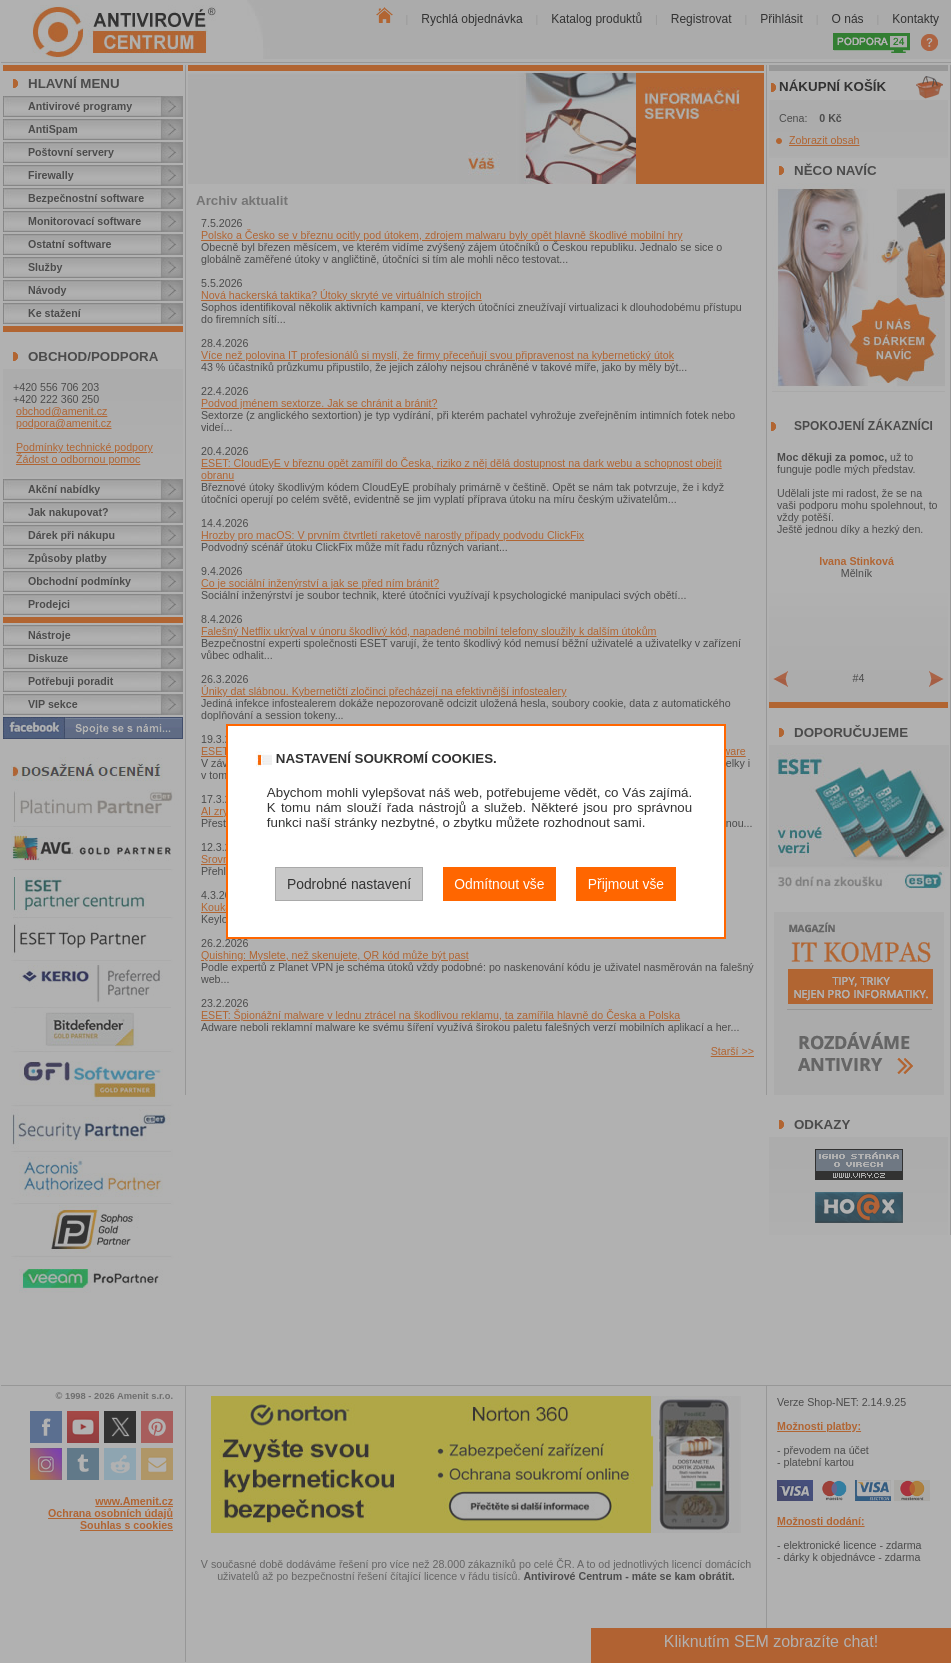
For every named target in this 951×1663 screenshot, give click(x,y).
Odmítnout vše (499, 884)
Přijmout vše (626, 884)
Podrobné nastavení (349, 884)
